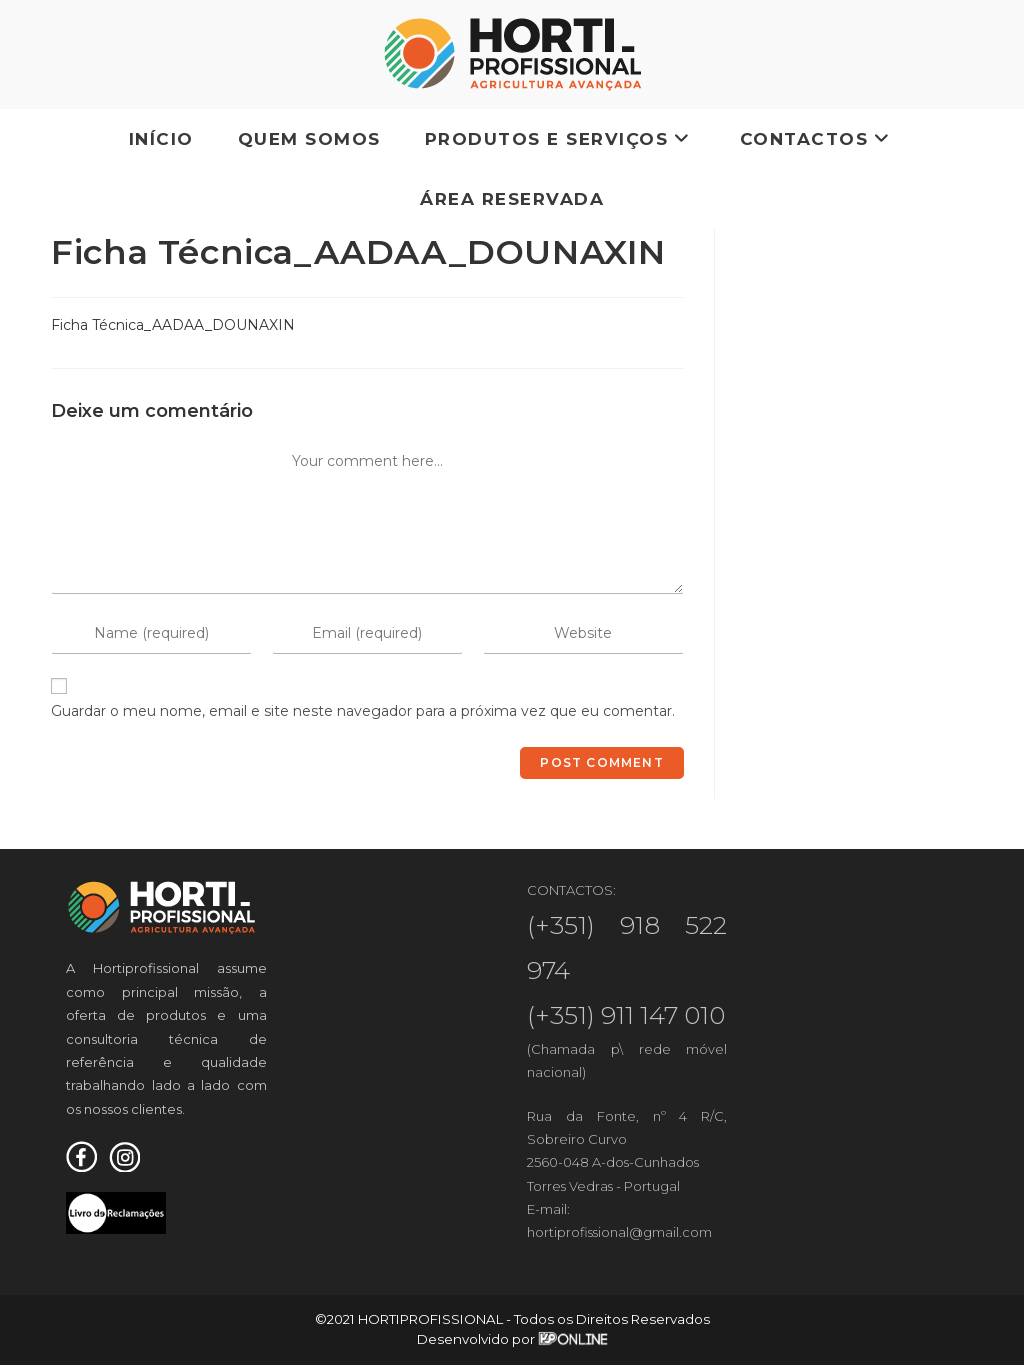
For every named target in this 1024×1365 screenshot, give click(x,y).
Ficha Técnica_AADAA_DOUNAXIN (173, 325)
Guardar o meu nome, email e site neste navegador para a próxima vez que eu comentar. (363, 711)
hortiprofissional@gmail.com (619, 1232)
